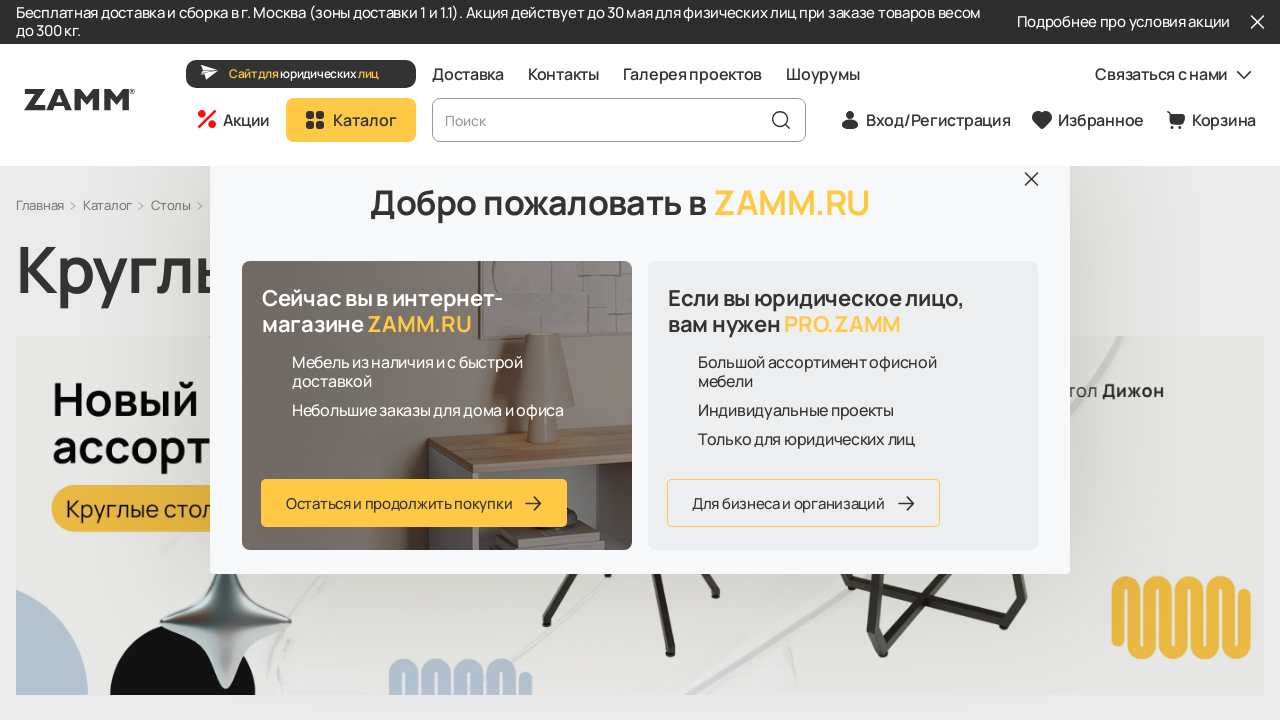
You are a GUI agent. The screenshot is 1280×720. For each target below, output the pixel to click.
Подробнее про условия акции (1123, 22)
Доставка (468, 74)
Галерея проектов (693, 74)
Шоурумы (822, 74)
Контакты (563, 74)
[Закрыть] (1257, 22)
